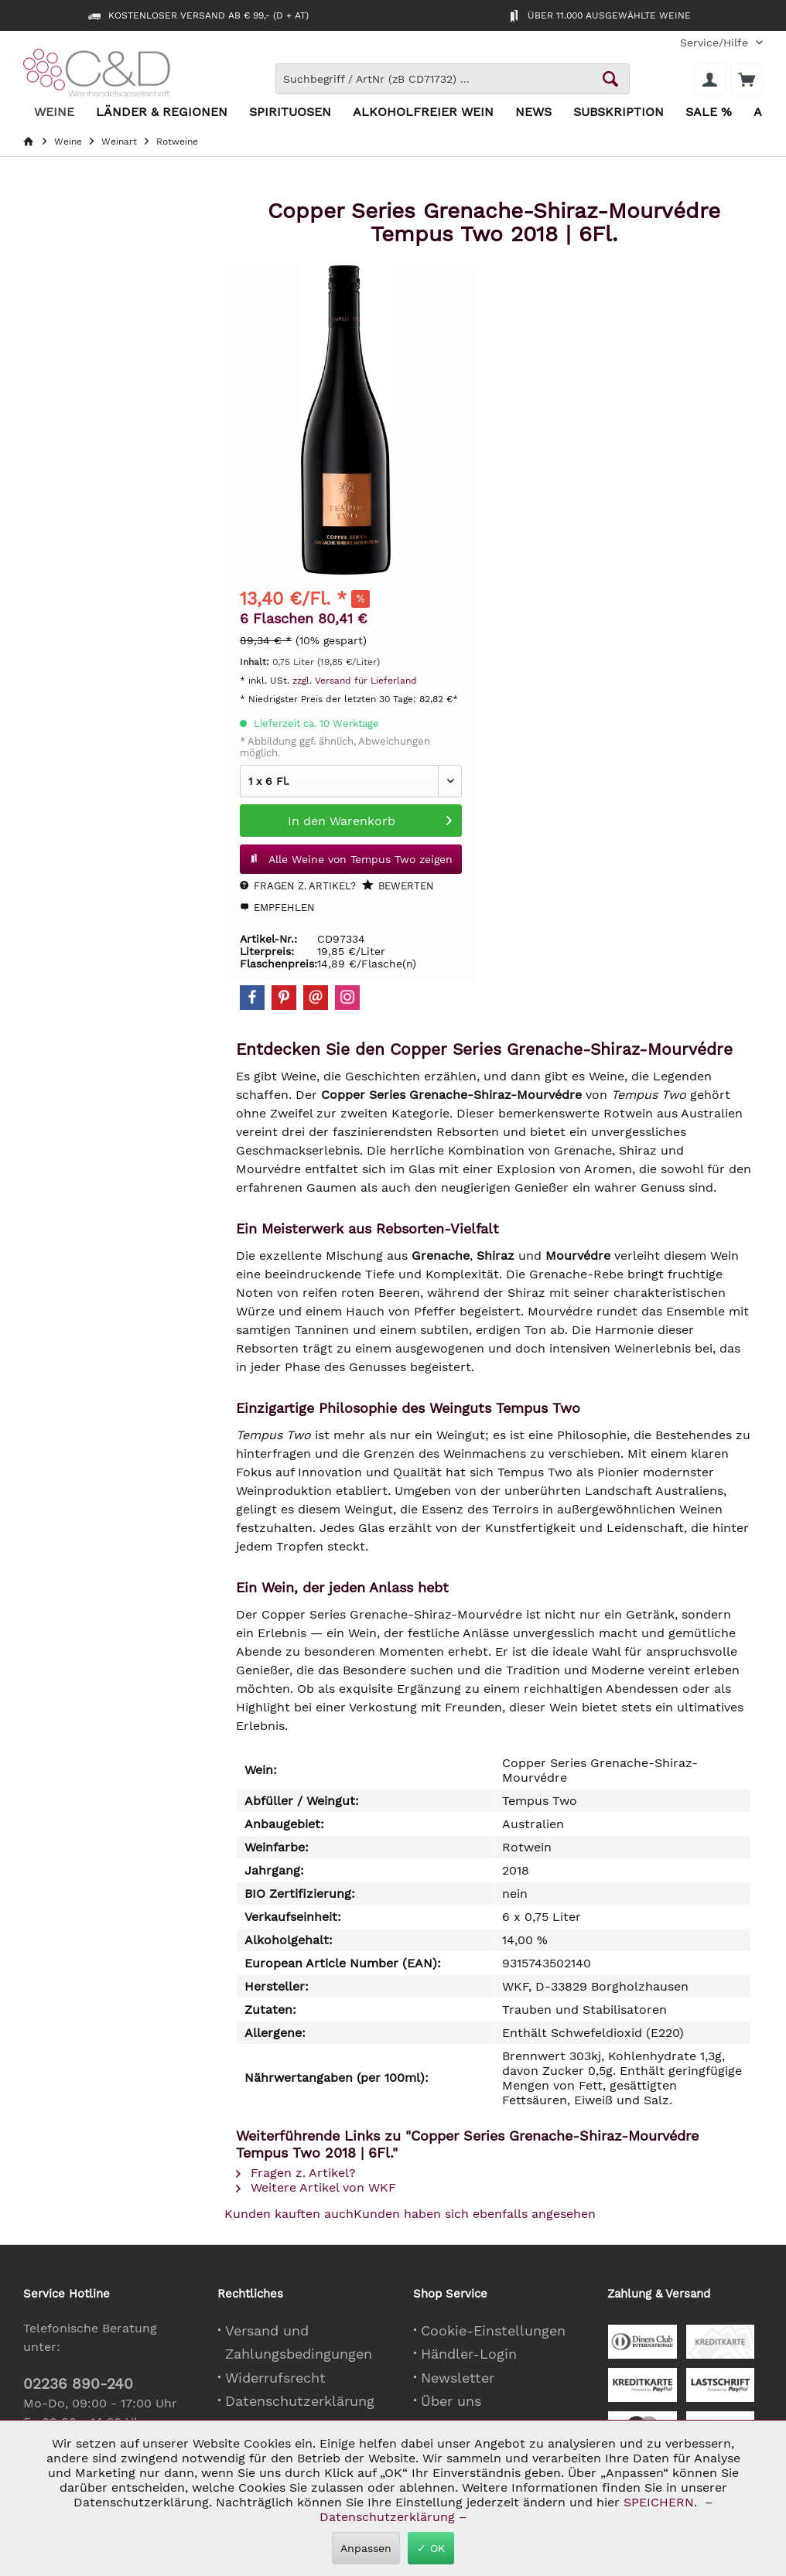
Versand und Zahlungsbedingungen (298, 2342)
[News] (533, 112)
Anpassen (365, 2548)
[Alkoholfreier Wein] (423, 112)
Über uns (451, 2401)
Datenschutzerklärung (299, 2401)
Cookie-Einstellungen (493, 2330)
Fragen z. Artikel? (298, 886)
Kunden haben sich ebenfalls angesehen (475, 2213)
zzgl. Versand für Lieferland (354, 680)
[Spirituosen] (290, 112)
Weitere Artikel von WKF (316, 2187)
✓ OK (431, 2548)
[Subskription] (618, 112)
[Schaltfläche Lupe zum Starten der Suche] (610, 79)
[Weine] (54, 112)
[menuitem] (715, 43)
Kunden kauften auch (289, 2213)
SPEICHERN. (662, 2502)
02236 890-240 (78, 2384)
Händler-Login (469, 2354)
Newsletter (457, 2378)
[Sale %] (709, 112)
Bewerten (398, 885)
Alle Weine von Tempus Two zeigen (351, 856)
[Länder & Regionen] (161, 112)
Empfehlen (277, 907)
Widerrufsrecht (275, 2378)
